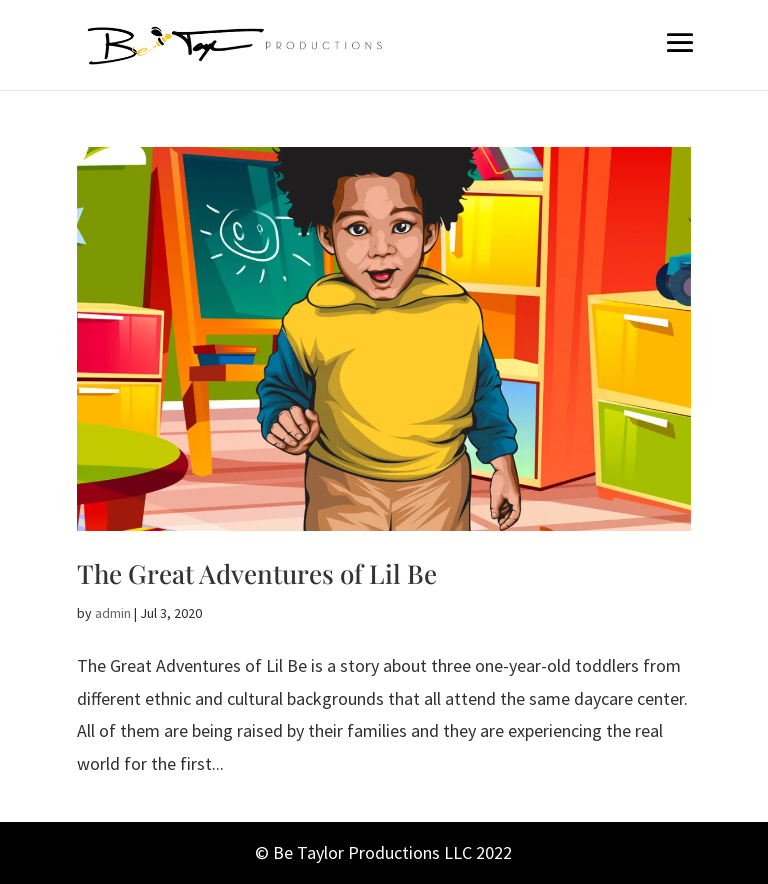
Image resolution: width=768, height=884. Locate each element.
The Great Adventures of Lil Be (257, 573)
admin (113, 613)
